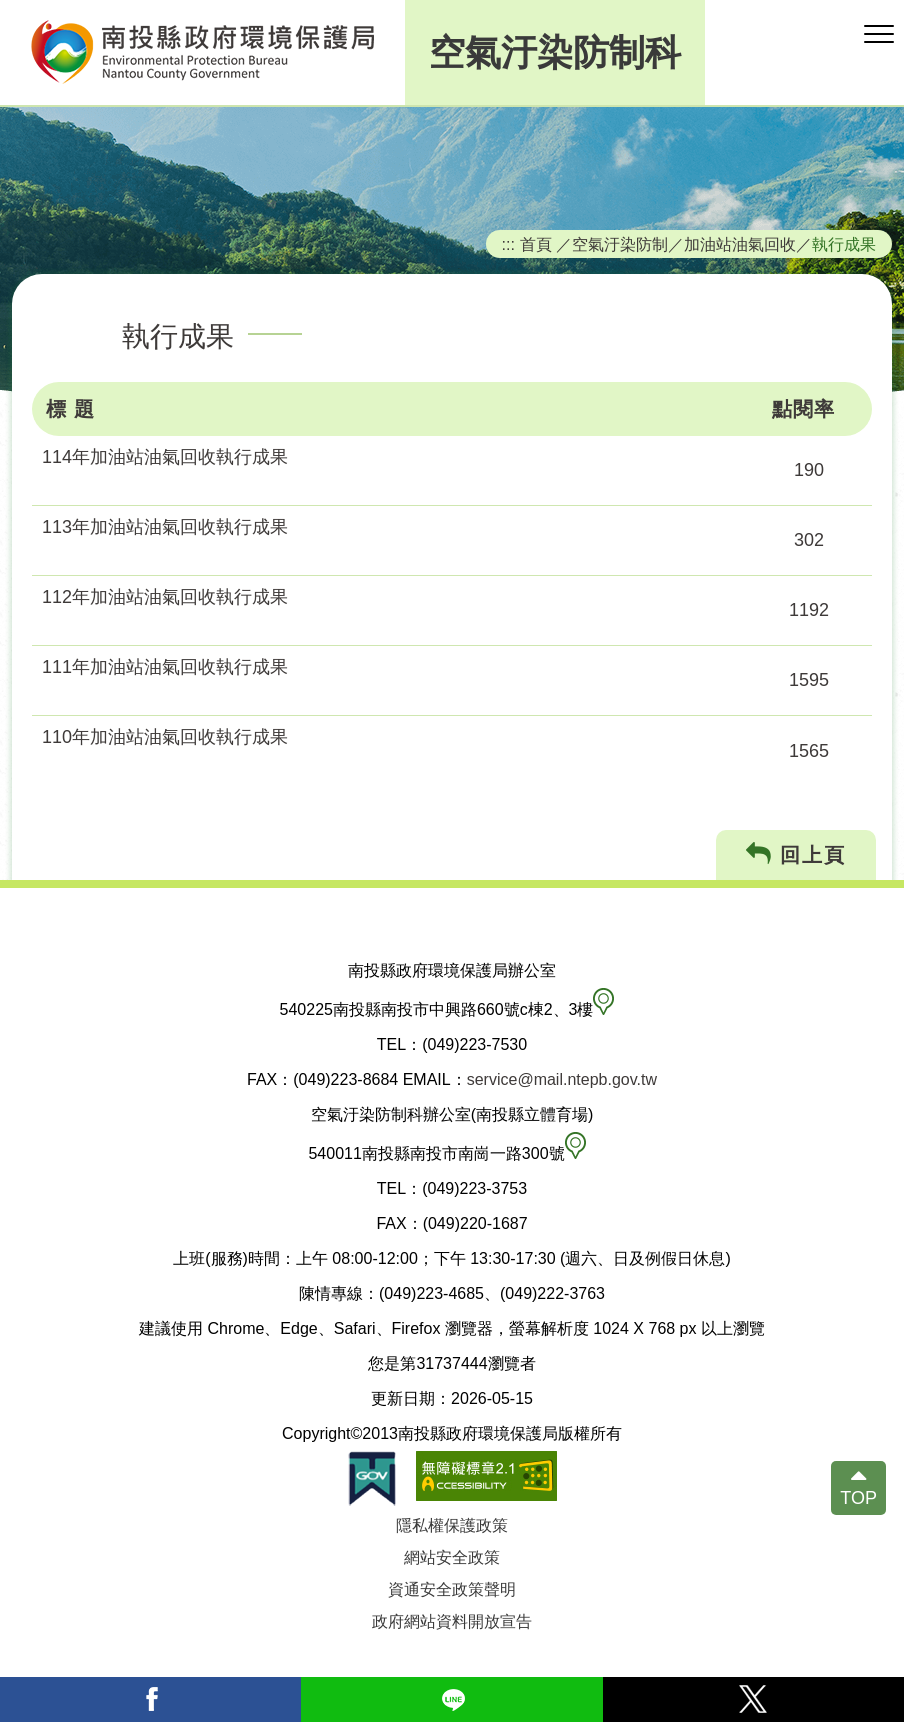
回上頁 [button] (796, 854)
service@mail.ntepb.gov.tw (562, 1079)
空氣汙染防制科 (555, 52)
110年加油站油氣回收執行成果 (165, 737)
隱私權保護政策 (452, 1525)
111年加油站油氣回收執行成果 (165, 667)
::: (509, 244)
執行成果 (844, 244)
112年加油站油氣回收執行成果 (165, 597)
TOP (858, 1498)
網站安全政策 (452, 1557)
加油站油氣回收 (740, 244)
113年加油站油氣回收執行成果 (165, 527)
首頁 (536, 244)
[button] (879, 35)
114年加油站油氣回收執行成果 (165, 457)
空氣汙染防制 (620, 244)
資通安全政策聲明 (452, 1589)
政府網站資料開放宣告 (452, 1621)
